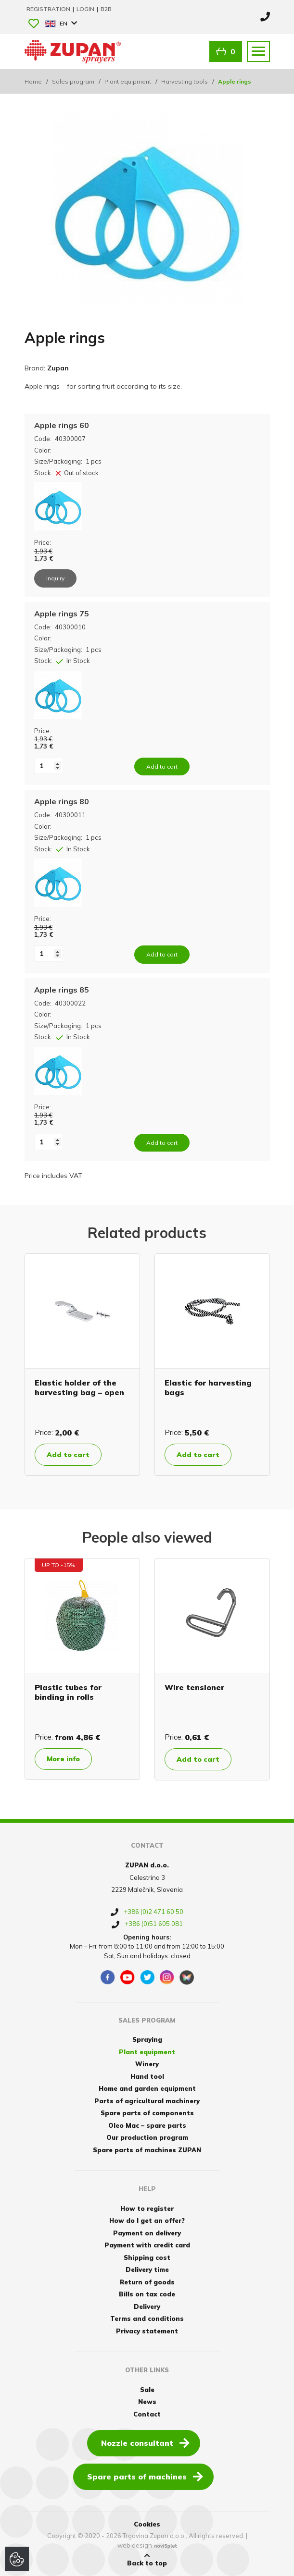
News (147, 2401)
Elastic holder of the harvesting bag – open (79, 1387)
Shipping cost (147, 2257)
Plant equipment (127, 81)
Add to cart (68, 1454)
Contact (147, 2414)
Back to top (147, 2559)
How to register (147, 2208)
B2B (106, 8)
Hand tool (147, 2076)
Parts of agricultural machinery (147, 2101)
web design (134, 2545)
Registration (49, 8)
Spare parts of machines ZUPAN (147, 2150)
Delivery (147, 2306)
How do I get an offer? (147, 2220)
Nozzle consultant (145, 2442)
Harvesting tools (184, 81)
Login (86, 8)
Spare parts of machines (145, 2476)
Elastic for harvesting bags (208, 1387)
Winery (147, 2064)
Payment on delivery (147, 2233)
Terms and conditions (147, 2318)
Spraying (147, 2039)
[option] (82, 1364)
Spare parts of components (147, 2113)
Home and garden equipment (147, 2088)
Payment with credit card (147, 2245)
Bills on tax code (147, 2294)
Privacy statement (147, 2331)
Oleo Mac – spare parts (147, 2125)
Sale (147, 2389)
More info (63, 1758)
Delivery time (147, 2269)
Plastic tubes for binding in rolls (68, 1691)
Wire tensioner (194, 1687)
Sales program (73, 81)
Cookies (147, 2524)
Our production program (147, 2137)
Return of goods (147, 2282)
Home (33, 81)
